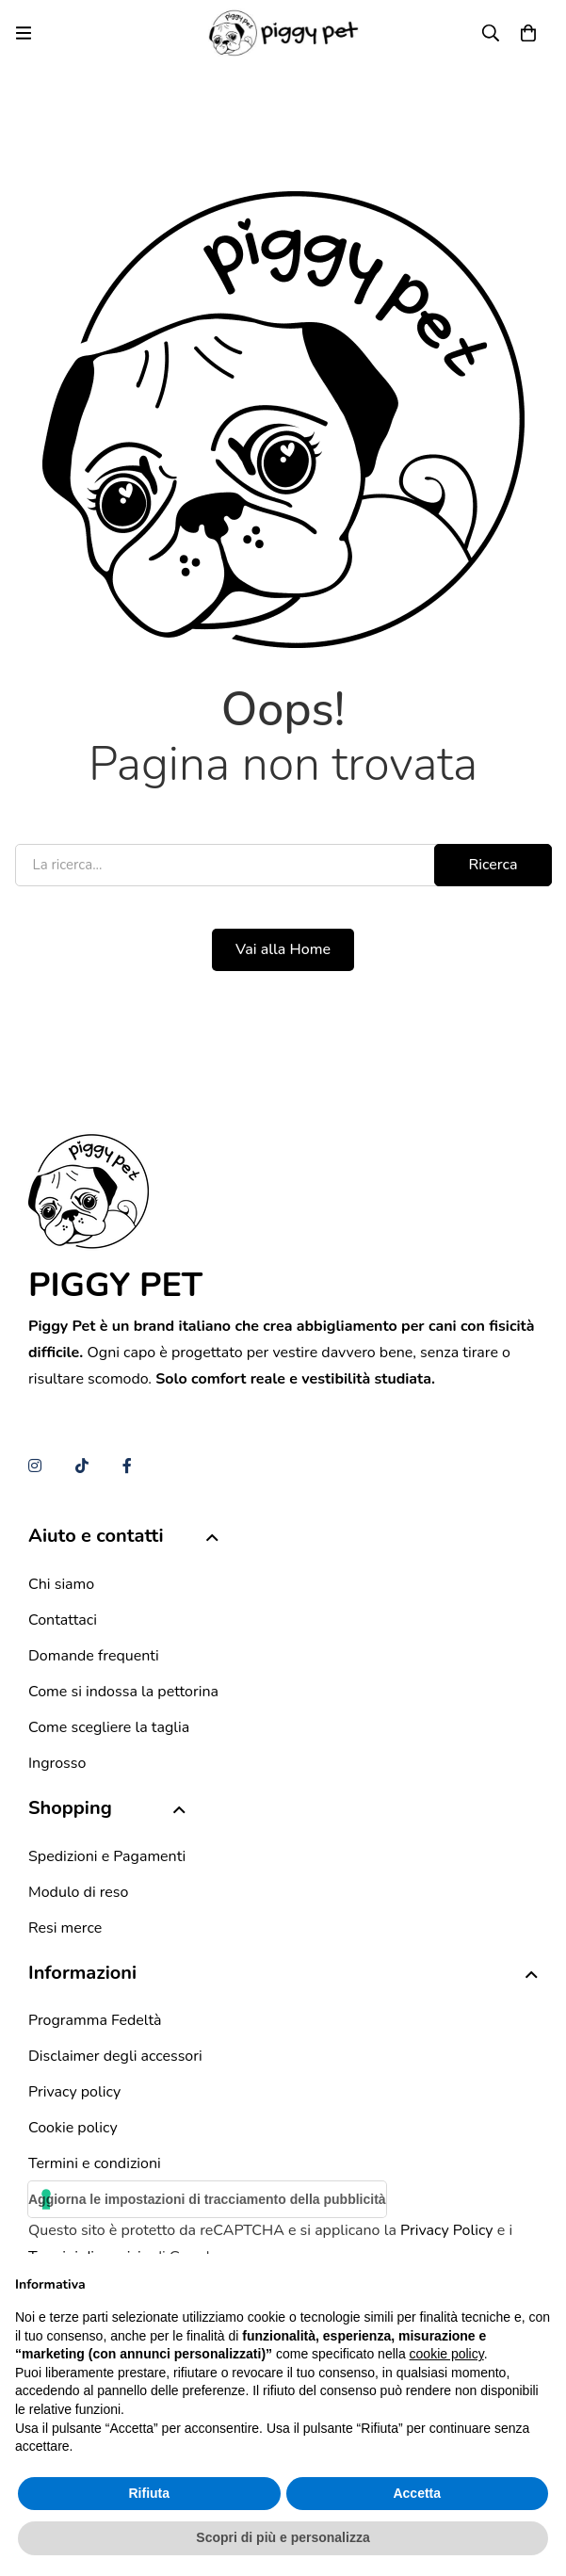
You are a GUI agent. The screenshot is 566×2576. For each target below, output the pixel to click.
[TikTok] (82, 1465)
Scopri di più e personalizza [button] (282, 2537)
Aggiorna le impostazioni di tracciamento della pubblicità (207, 2199)
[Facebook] (127, 1465)
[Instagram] (34, 1465)
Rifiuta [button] (149, 2493)
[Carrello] (528, 33)
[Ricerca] (490, 33)
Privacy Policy (446, 2230)
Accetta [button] (417, 2493)
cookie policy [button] (447, 2353)
